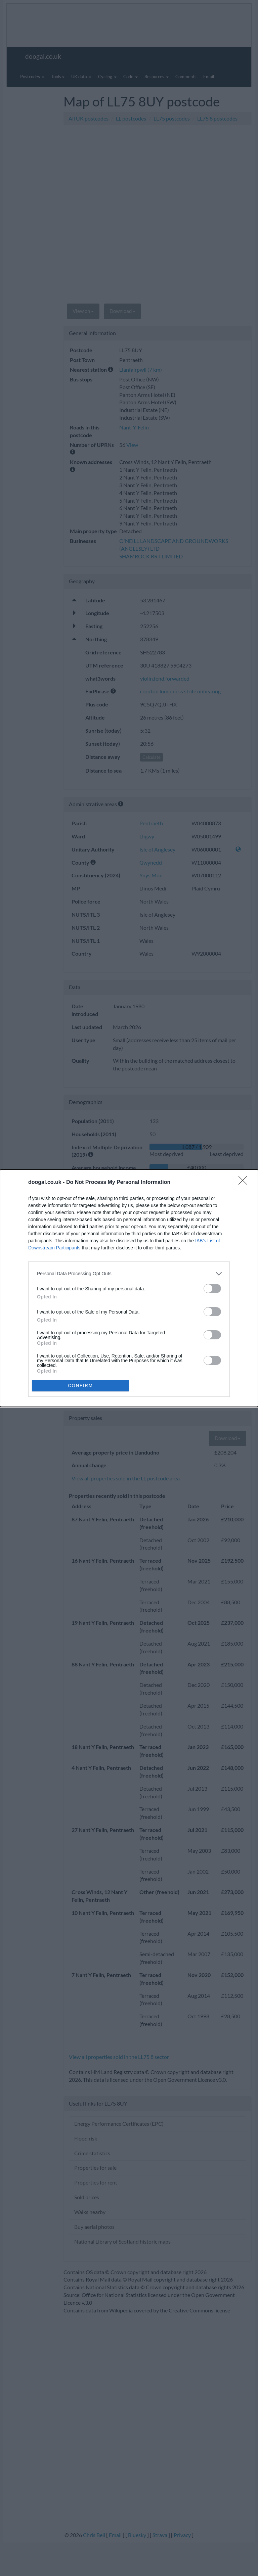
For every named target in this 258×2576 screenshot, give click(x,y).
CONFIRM (80, 1385)
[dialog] (129, 1288)
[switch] (212, 1288)
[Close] (245, 1182)
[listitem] (129, 1273)
